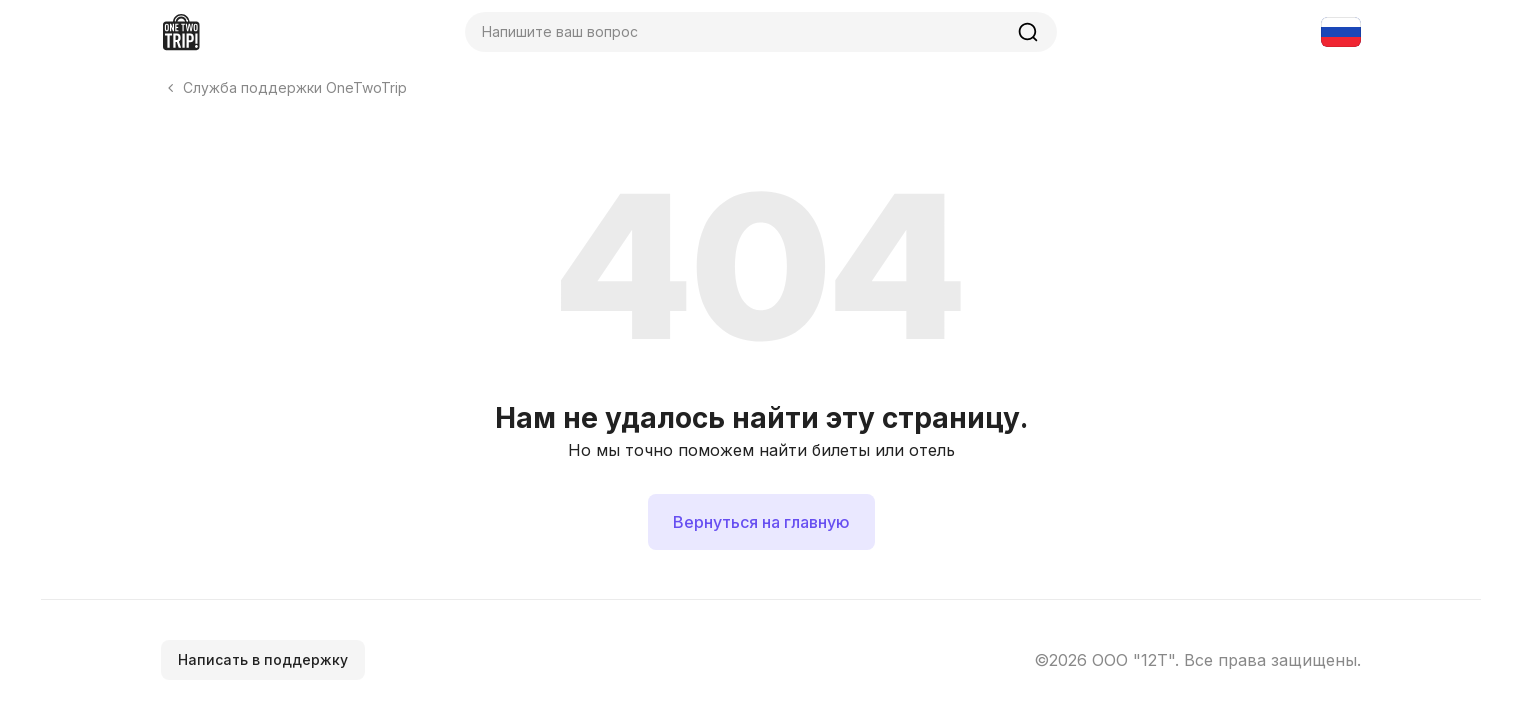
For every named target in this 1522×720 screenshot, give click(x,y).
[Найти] (1028, 32)
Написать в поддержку (263, 659)
